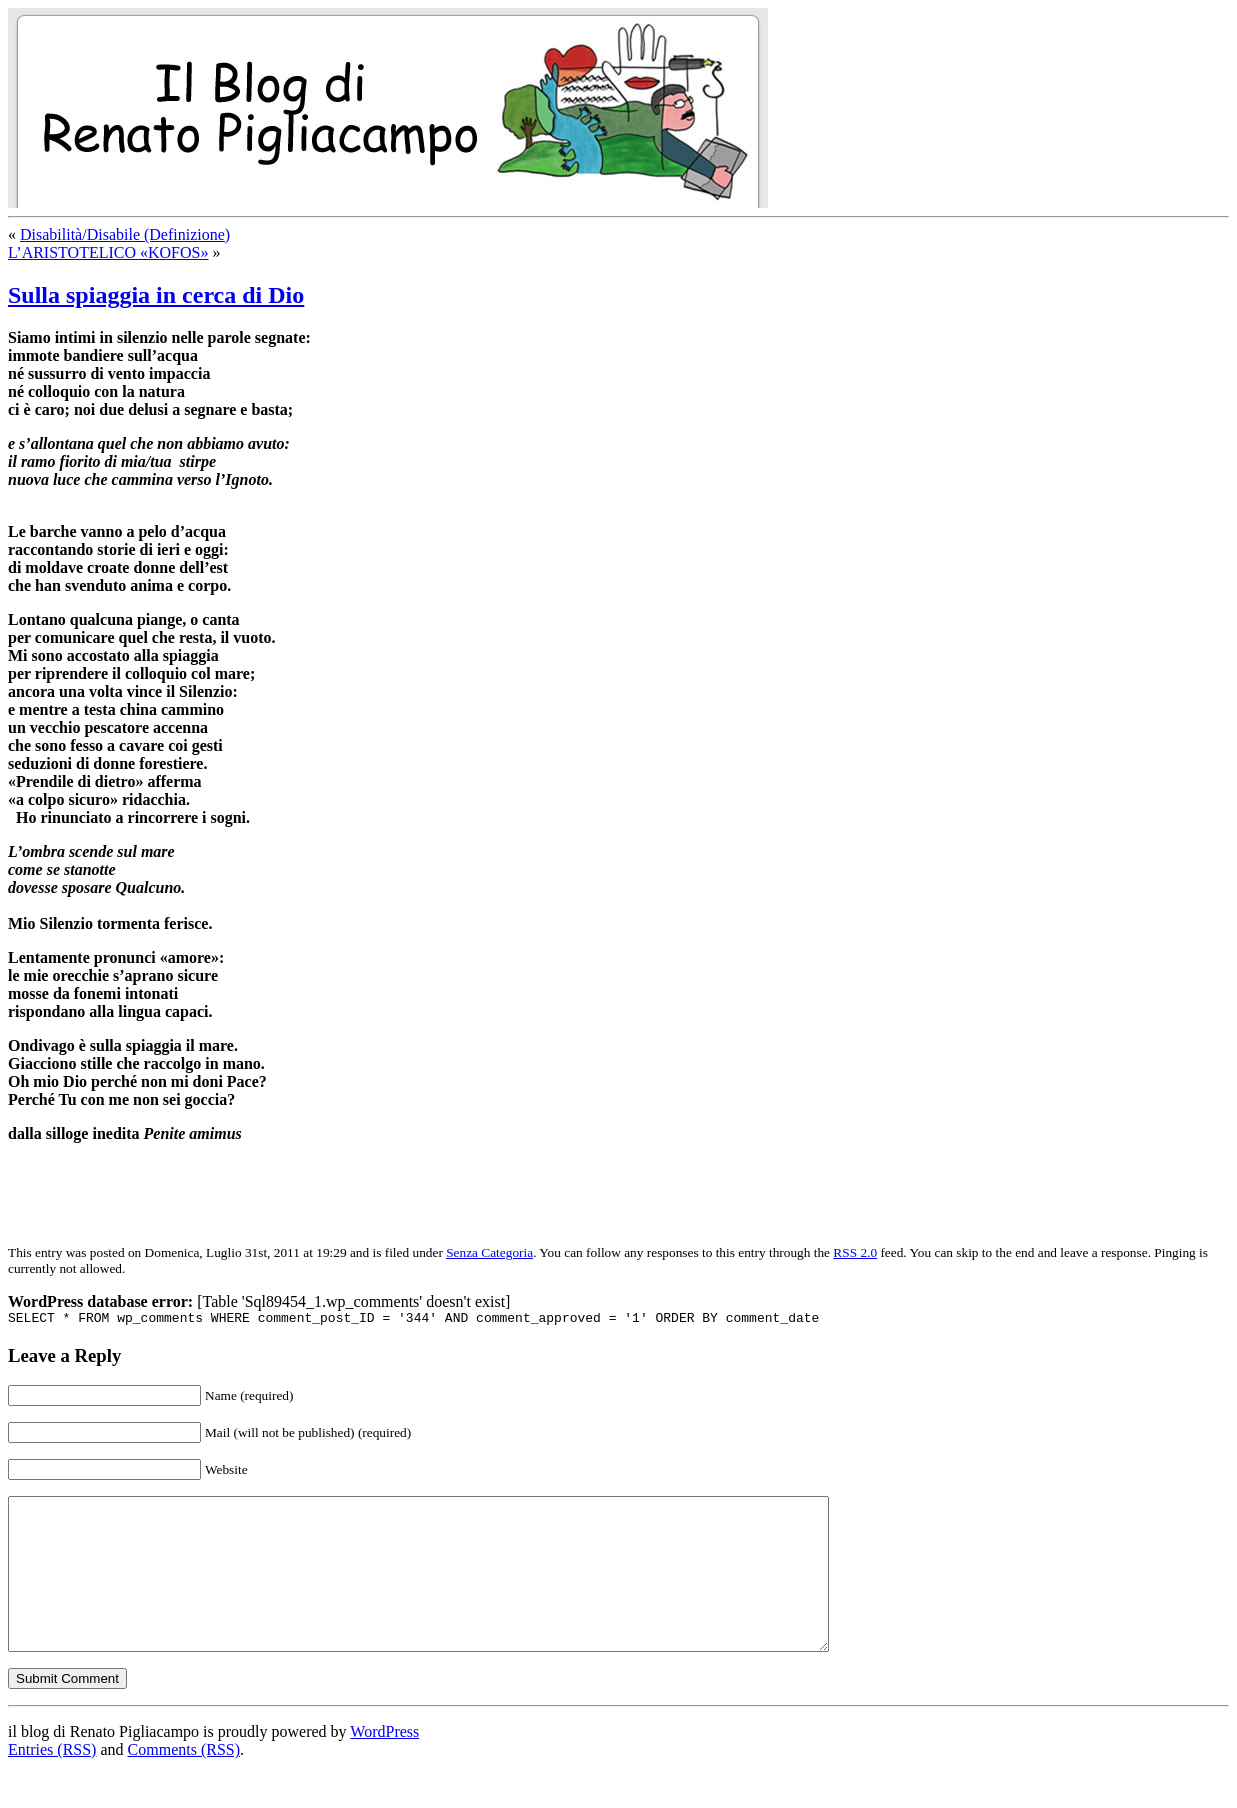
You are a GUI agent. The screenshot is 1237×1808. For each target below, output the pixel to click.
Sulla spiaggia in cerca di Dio (156, 295)
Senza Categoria (489, 1252)
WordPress (384, 1764)
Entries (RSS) (52, 1782)
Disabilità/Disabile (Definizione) (125, 234)
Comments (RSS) (184, 1782)
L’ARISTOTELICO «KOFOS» (108, 252)
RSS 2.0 (855, 1252)
